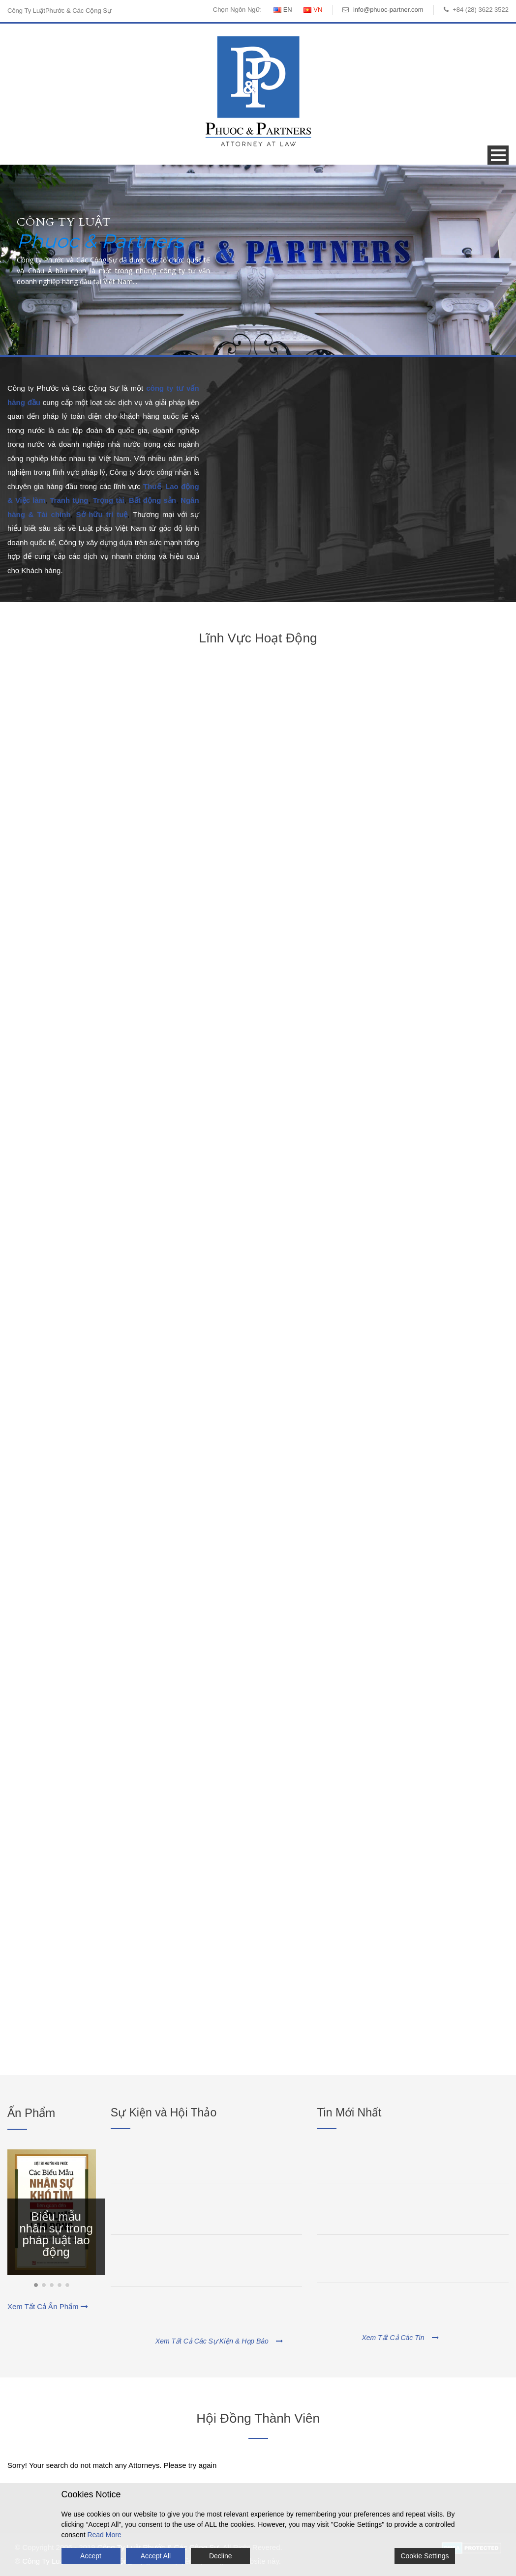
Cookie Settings (424, 2556)
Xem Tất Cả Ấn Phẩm (47, 2306)
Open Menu (498, 155)
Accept (90, 2556)
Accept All (156, 2556)
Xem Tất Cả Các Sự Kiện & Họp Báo (219, 2341)
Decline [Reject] (220, 2556)
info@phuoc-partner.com (388, 9)
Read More (104, 2535)
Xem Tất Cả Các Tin (400, 2338)
